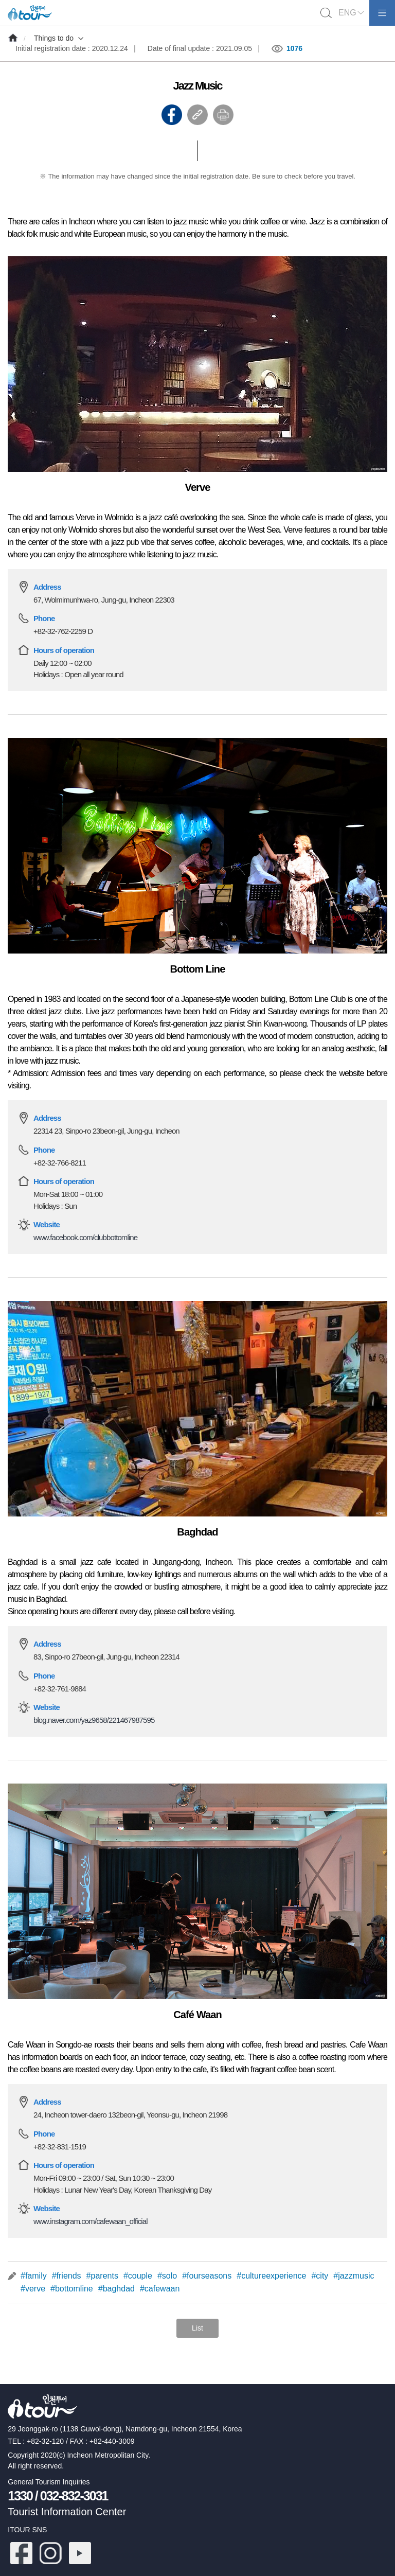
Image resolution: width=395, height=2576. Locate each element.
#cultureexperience (271, 2275)
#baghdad (116, 2288)
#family (34, 2275)
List (197, 2328)
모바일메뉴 (382, 13)
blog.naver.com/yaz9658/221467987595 (93, 1720)
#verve (33, 2288)
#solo (167, 2275)
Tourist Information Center (67, 2511)
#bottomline (71, 2288)
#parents (102, 2275)
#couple (137, 2275)
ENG (347, 12)
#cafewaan (159, 2288)
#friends (66, 2275)
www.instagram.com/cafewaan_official (90, 2221)
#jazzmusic (353, 2275)
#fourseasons (206, 2275)
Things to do (54, 38)
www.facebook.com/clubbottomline (85, 1237)
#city (319, 2275)
